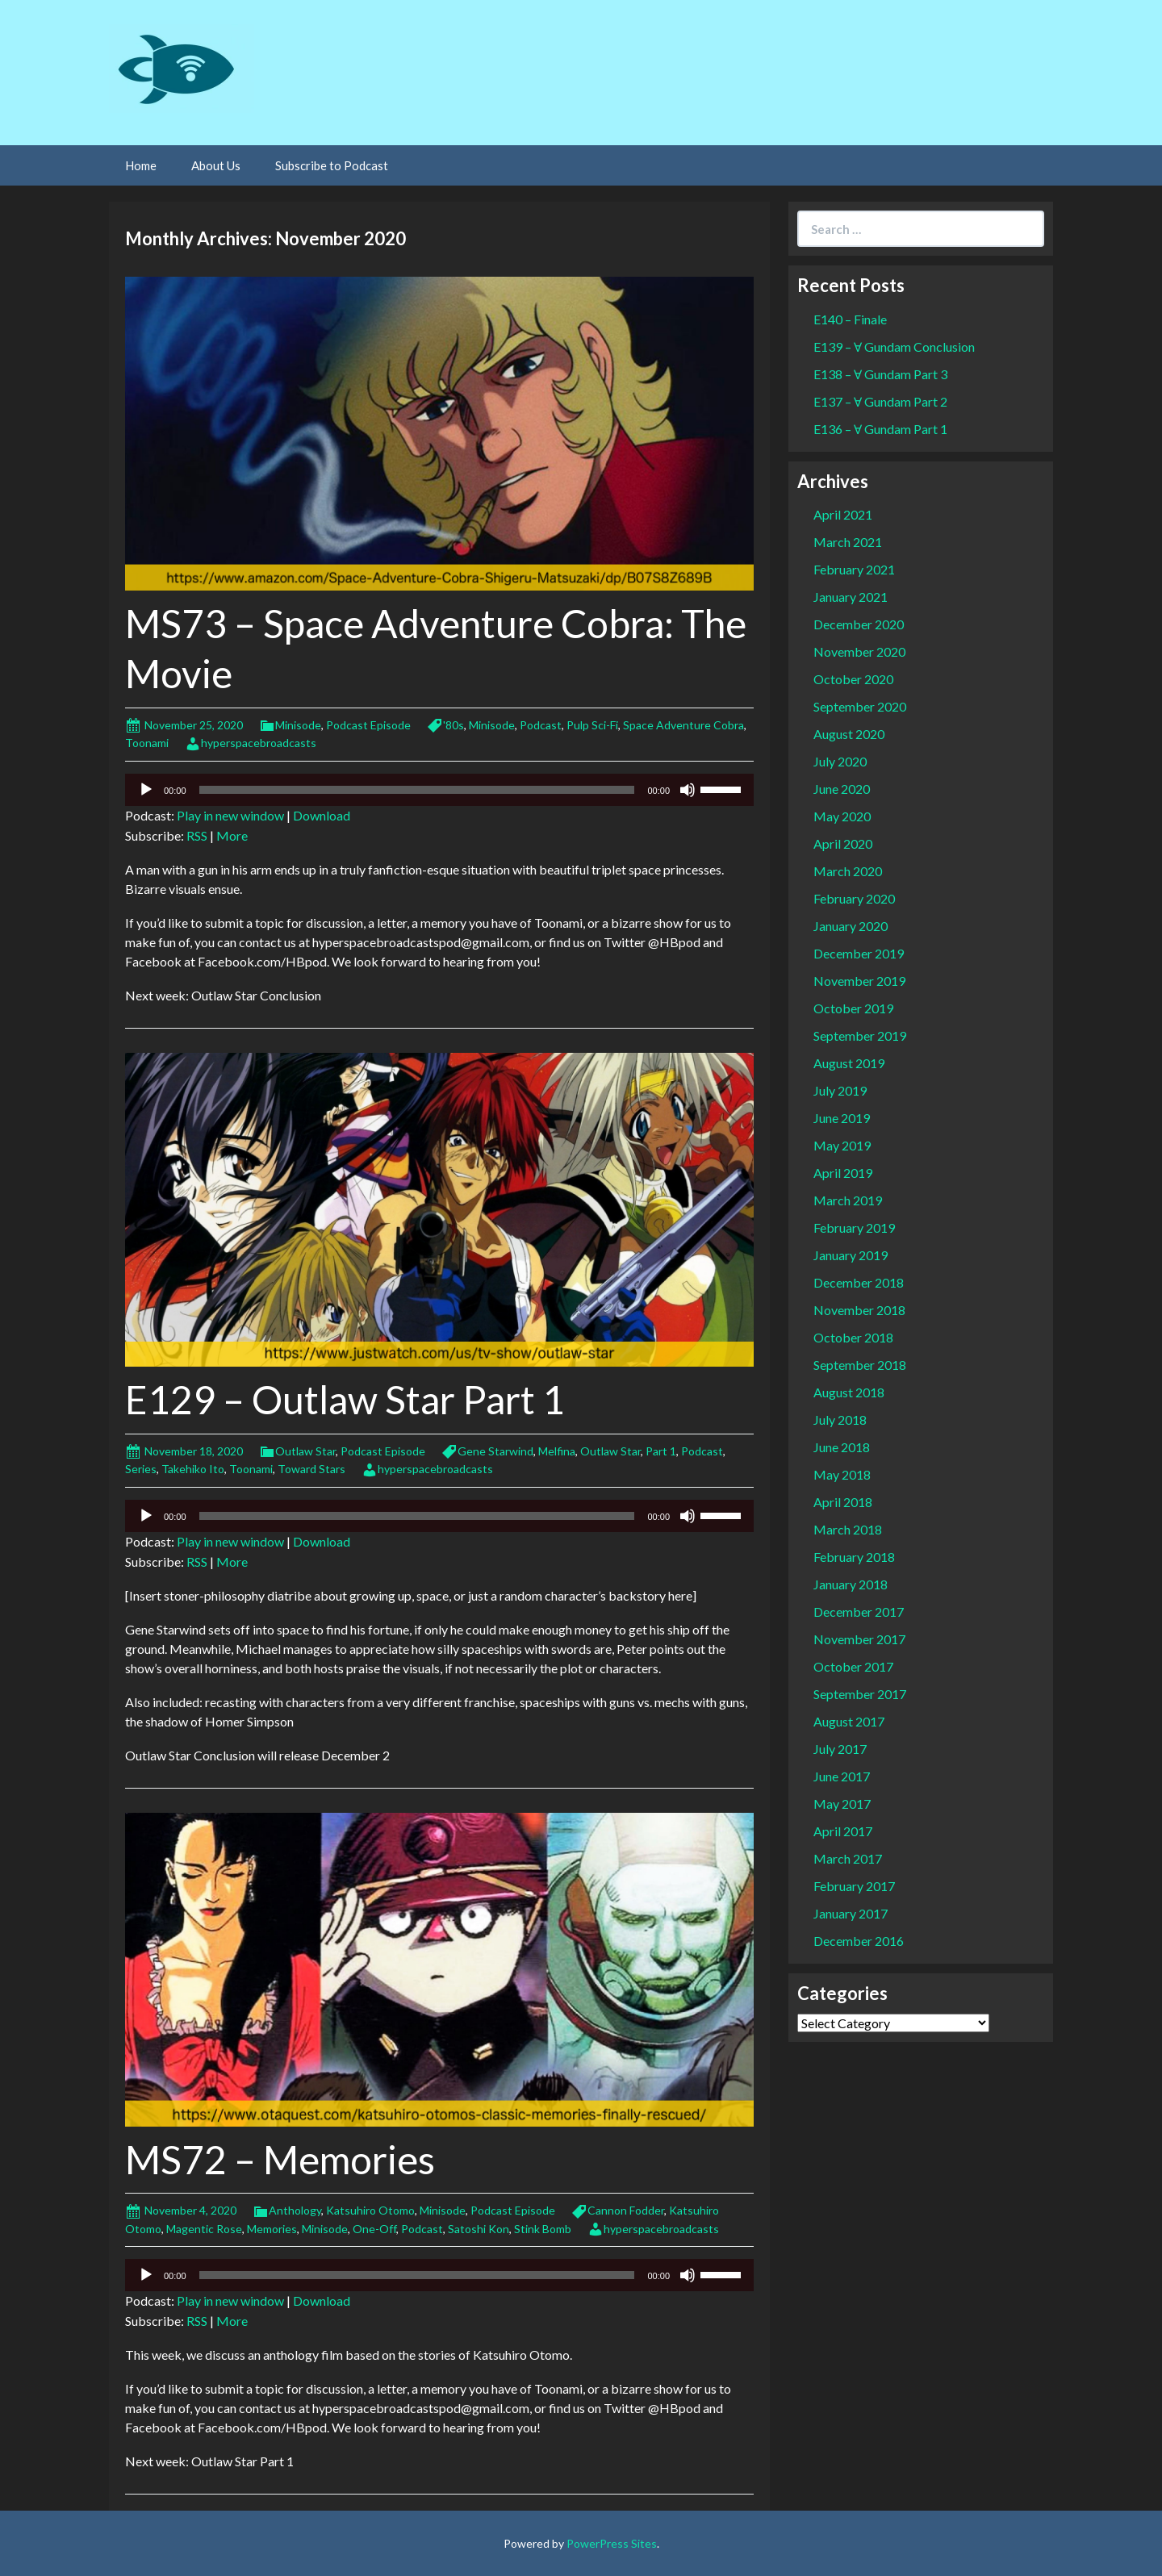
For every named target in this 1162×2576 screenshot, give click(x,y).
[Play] (146, 790)
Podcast (541, 725)
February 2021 (854, 569)
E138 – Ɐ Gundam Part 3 (880, 374)
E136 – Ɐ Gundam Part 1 (880, 428)
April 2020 (842, 843)
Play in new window (230, 815)
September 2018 (859, 1364)
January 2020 (850, 925)
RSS (196, 835)
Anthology (295, 2210)
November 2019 (859, 980)
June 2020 (841, 788)
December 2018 (858, 1282)
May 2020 (842, 816)
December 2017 (858, 1611)
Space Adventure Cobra (683, 725)
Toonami (147, 742)
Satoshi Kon (478, 2229)
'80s (453, 725)
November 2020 (859, 651)
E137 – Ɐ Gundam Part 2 (880, 401)
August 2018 (848, 1392)
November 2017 (859, 1639)
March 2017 (847, 1858)
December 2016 (858, 1940)
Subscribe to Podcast (331, 165)
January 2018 (850, 1584)
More (232, 835)
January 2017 (850, 1913)
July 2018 (840, 1419)
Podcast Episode (368, 725)
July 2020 (840, 761)
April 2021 (842, 514)
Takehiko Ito (192, 1469)
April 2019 (842, 1172)
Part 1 (661, 1451)
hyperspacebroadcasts (258, 742)
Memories (272, 2229)
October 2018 (853, 1337)
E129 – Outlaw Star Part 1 (345, 1399)
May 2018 (842, 1474)
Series (141, 1469)
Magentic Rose (204, 2229)
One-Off (374, 2229)
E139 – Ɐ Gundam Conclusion (894, 346)
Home (141, 165)
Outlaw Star (305, 1451)
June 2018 (841, 1447)
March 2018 (847, 1529)
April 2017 (842, 1831)
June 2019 (841, 1117)
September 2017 (859, 1693)
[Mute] (687, 790)
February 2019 (854, 1227)
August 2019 (848, 1063)
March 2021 (847, 541)
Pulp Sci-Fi (592, 725)
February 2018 (854, 1556)
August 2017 (848, 1721)
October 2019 (853, 1008)
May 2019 (842, 1145)
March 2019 (847, 1200)
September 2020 (859, 706)
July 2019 (840, 1090)
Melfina (556, 1451)
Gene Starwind (495, 1451)
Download (321, 815)
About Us (215, 165)
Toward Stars (311, 1469)
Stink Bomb (542, 2229)
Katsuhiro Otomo (370, 2210)
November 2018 (859, 1309)
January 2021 (850, 596)
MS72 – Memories (280, 2159)
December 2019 (858, 953)
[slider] (417, 790)
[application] (439, 790)
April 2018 (842, 1501)
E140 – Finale (850, 319)
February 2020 (854, 898)
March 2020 (847, 871)
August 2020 (848, 733)
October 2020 (853, 679)
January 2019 (850, 1255)
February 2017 (854, 1885)
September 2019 (859, 1035)
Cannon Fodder (625, 2210)
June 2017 (841, 1776)
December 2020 (858, 624)
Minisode (298, 725)
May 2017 (842, 1803)
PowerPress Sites (611, 2543)
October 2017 (853, 1666)
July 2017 (840, 1748)
